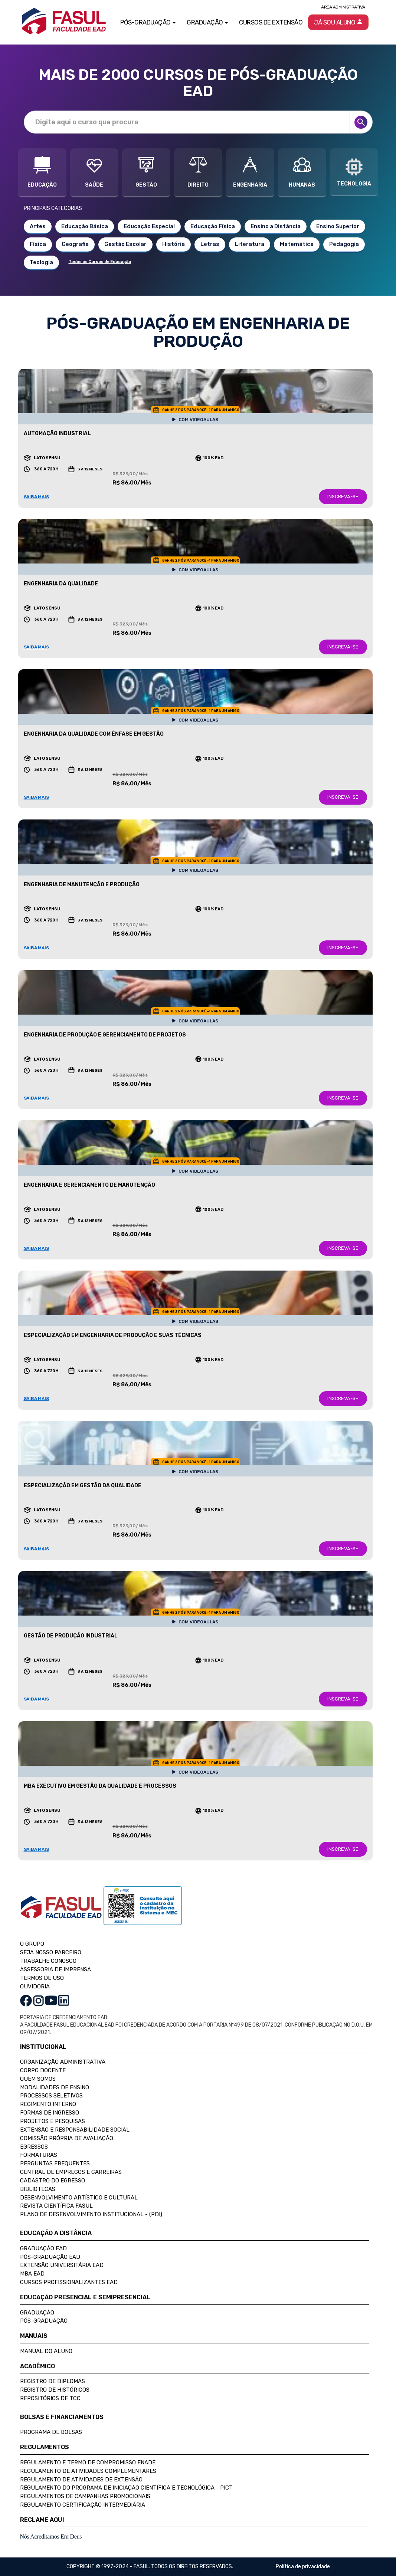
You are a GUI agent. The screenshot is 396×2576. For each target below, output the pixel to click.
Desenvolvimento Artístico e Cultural (79, 2197)
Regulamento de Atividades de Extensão (81, 2479)
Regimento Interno (48, 2104)
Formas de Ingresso (49, 2112)
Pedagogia (344, 244)
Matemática (297, 244)
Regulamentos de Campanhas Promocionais (85, 2496)
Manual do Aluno (46, 2351)
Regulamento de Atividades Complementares (88, 2471)
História (173, 244)
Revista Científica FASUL (56, 2205)
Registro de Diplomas (52, 2381)
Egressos (34, 2146)
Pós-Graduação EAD (50, 2257)
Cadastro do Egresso (52, 2180)
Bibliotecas (37, 2189)
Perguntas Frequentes (55, 2163)
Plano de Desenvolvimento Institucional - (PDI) (91, 2214)
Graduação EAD (43, 2248)
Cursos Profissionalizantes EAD (69, 2282)
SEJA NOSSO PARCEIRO (50, 1952)
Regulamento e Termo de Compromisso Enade (88, 2462)
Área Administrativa (343, 7)
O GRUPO (32, 1944)
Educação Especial (149, 226)
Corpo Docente (43, 2070)
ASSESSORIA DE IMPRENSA (55, 1969)
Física (38, 244)
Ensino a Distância (276, 226)
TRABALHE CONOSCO (48, 1961)
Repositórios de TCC (50, 2398)
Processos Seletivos (51, 2095)
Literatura (249, 244)
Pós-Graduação (44, 2320)
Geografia (75, 244)
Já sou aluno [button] (338, 22)
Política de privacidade (303, 2566)
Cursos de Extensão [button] (270, 22)
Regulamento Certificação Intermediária (82, 2504)
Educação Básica (84, 226)
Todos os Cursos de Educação (100, 261)
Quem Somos (38, 2079)
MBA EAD (32, 2273)
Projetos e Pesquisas (52, 2121)
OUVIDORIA (35, 1986)
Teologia (41, 262)
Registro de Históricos (54, 2389)
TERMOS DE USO (42, 1978)
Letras (209, 244)
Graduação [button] (207, 22)
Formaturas (38, 2155)
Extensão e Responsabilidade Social (75, 2129)
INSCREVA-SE (343, 496)
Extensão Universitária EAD (62, 2265)
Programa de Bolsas (51, 2432)
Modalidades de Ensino (54, 2087)
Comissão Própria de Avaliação (66, 2138)
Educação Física (212, 226)
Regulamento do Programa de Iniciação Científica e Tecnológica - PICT (126, 2487)
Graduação (37, 2312)
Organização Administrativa (62, 2061)
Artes (38, 226)
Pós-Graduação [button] (148, 22)
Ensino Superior (337, 226)
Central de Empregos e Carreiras (71, 2172)
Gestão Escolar (125, 244)
